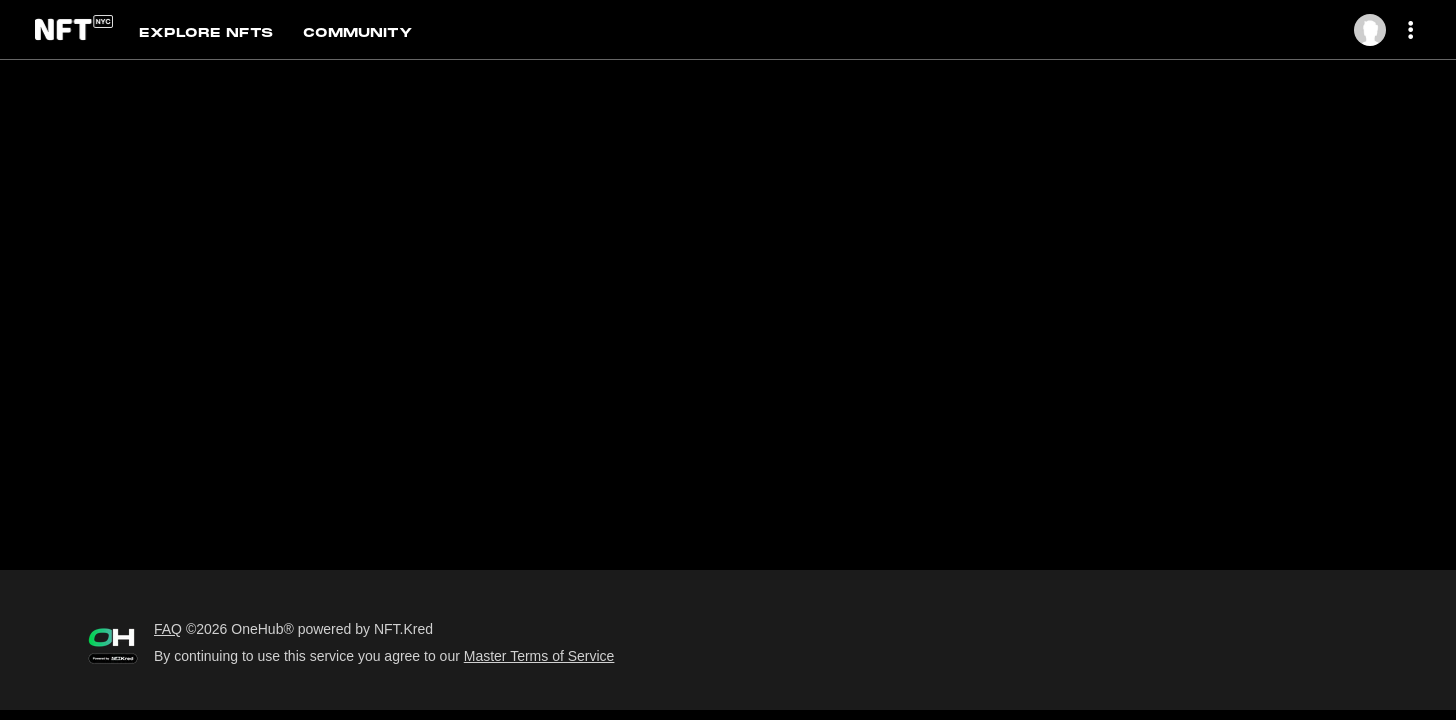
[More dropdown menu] (1413, 30)
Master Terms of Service (539, 656)
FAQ (168, 629)
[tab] (222, 31)
